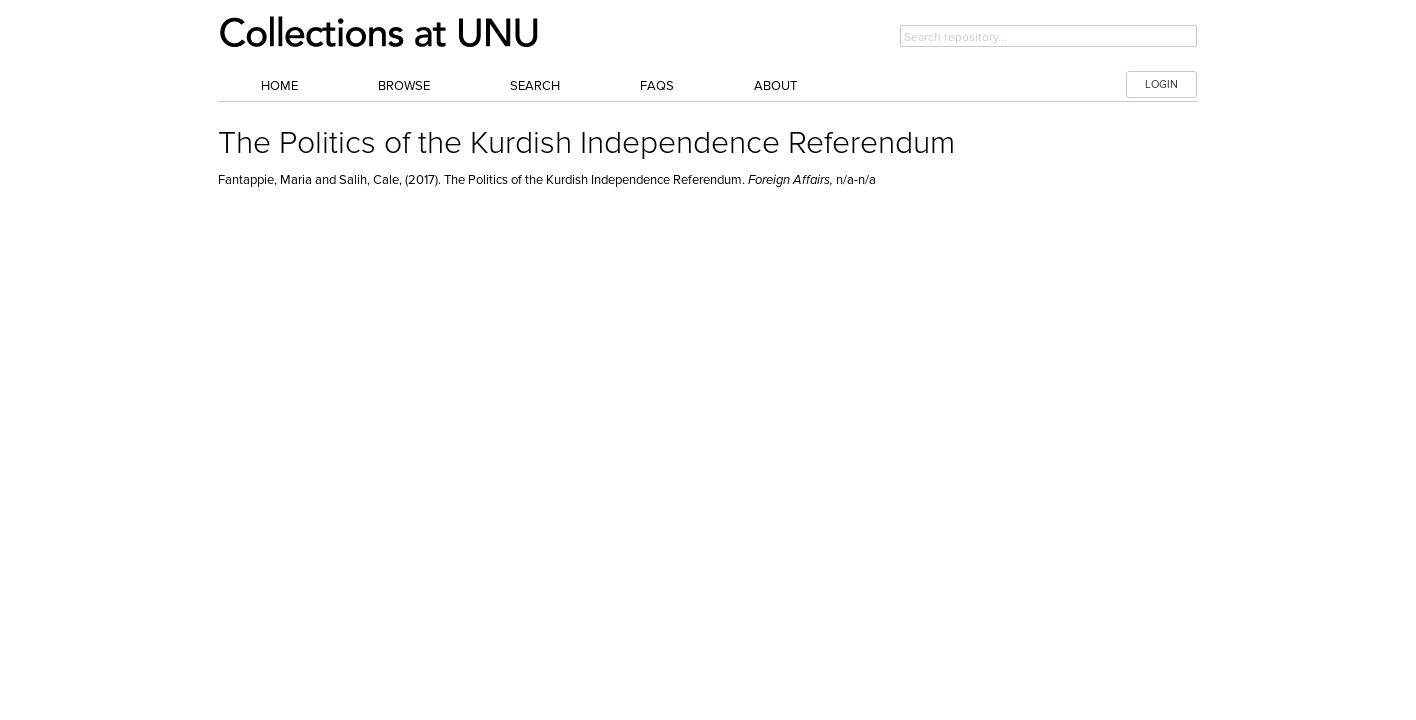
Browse (404, 86)
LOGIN (1161, 84)
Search (535, 86)
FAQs (657, 86)
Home (279, 86)
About (775, 86)
